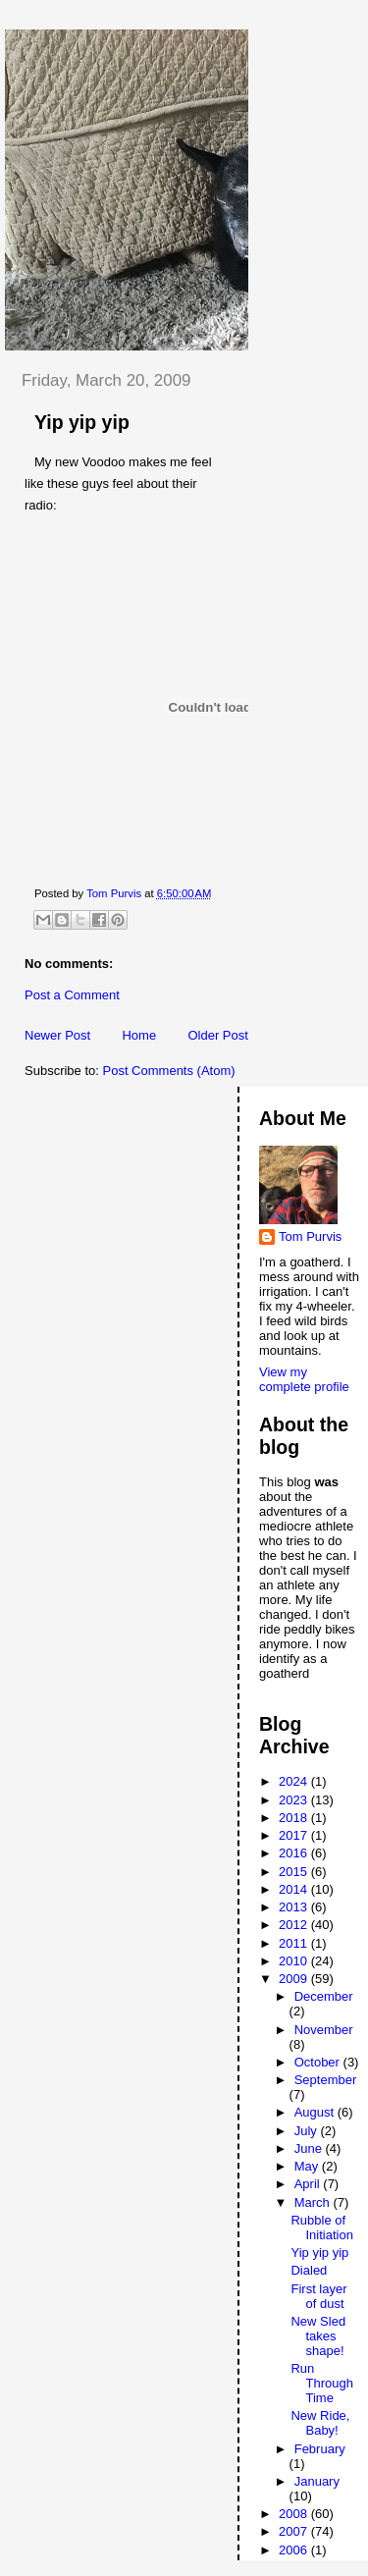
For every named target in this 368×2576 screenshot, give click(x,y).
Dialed (308, 2270)
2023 (295, 1800)
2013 (295, 1907)
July (307, 2130)
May (308, 2166)
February (319, 2449)
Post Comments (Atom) (169, 1070)
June (310, 2148)
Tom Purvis (310, 1236)
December (323, 1996)
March (314, 2202)
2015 (295, 1871)
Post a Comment (72, 995)
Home (139, 1035)
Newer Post (57, 1035)
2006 (295, 2550)
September (325, 2079)
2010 (295, 1961)
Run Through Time (321, 2383)
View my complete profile (304, 1379)
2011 (295, 1943)
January (317, 2481)
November (323, 2029)
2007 (295, 2531)
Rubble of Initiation (321, 2227)
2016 (295, 1853)
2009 (295, 1978)
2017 (295, 1835)
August (316, 2112)
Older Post (217, 1035)
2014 (295, 1889)
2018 (295, 1817)
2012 (295, 1924)
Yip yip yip (319, 2252)
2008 (295, 2513)
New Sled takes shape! (317, 2336)
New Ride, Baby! (319, 2423)
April (309, 2183)
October (318, 2062)
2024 (295, 1781)
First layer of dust (318, 2296)
